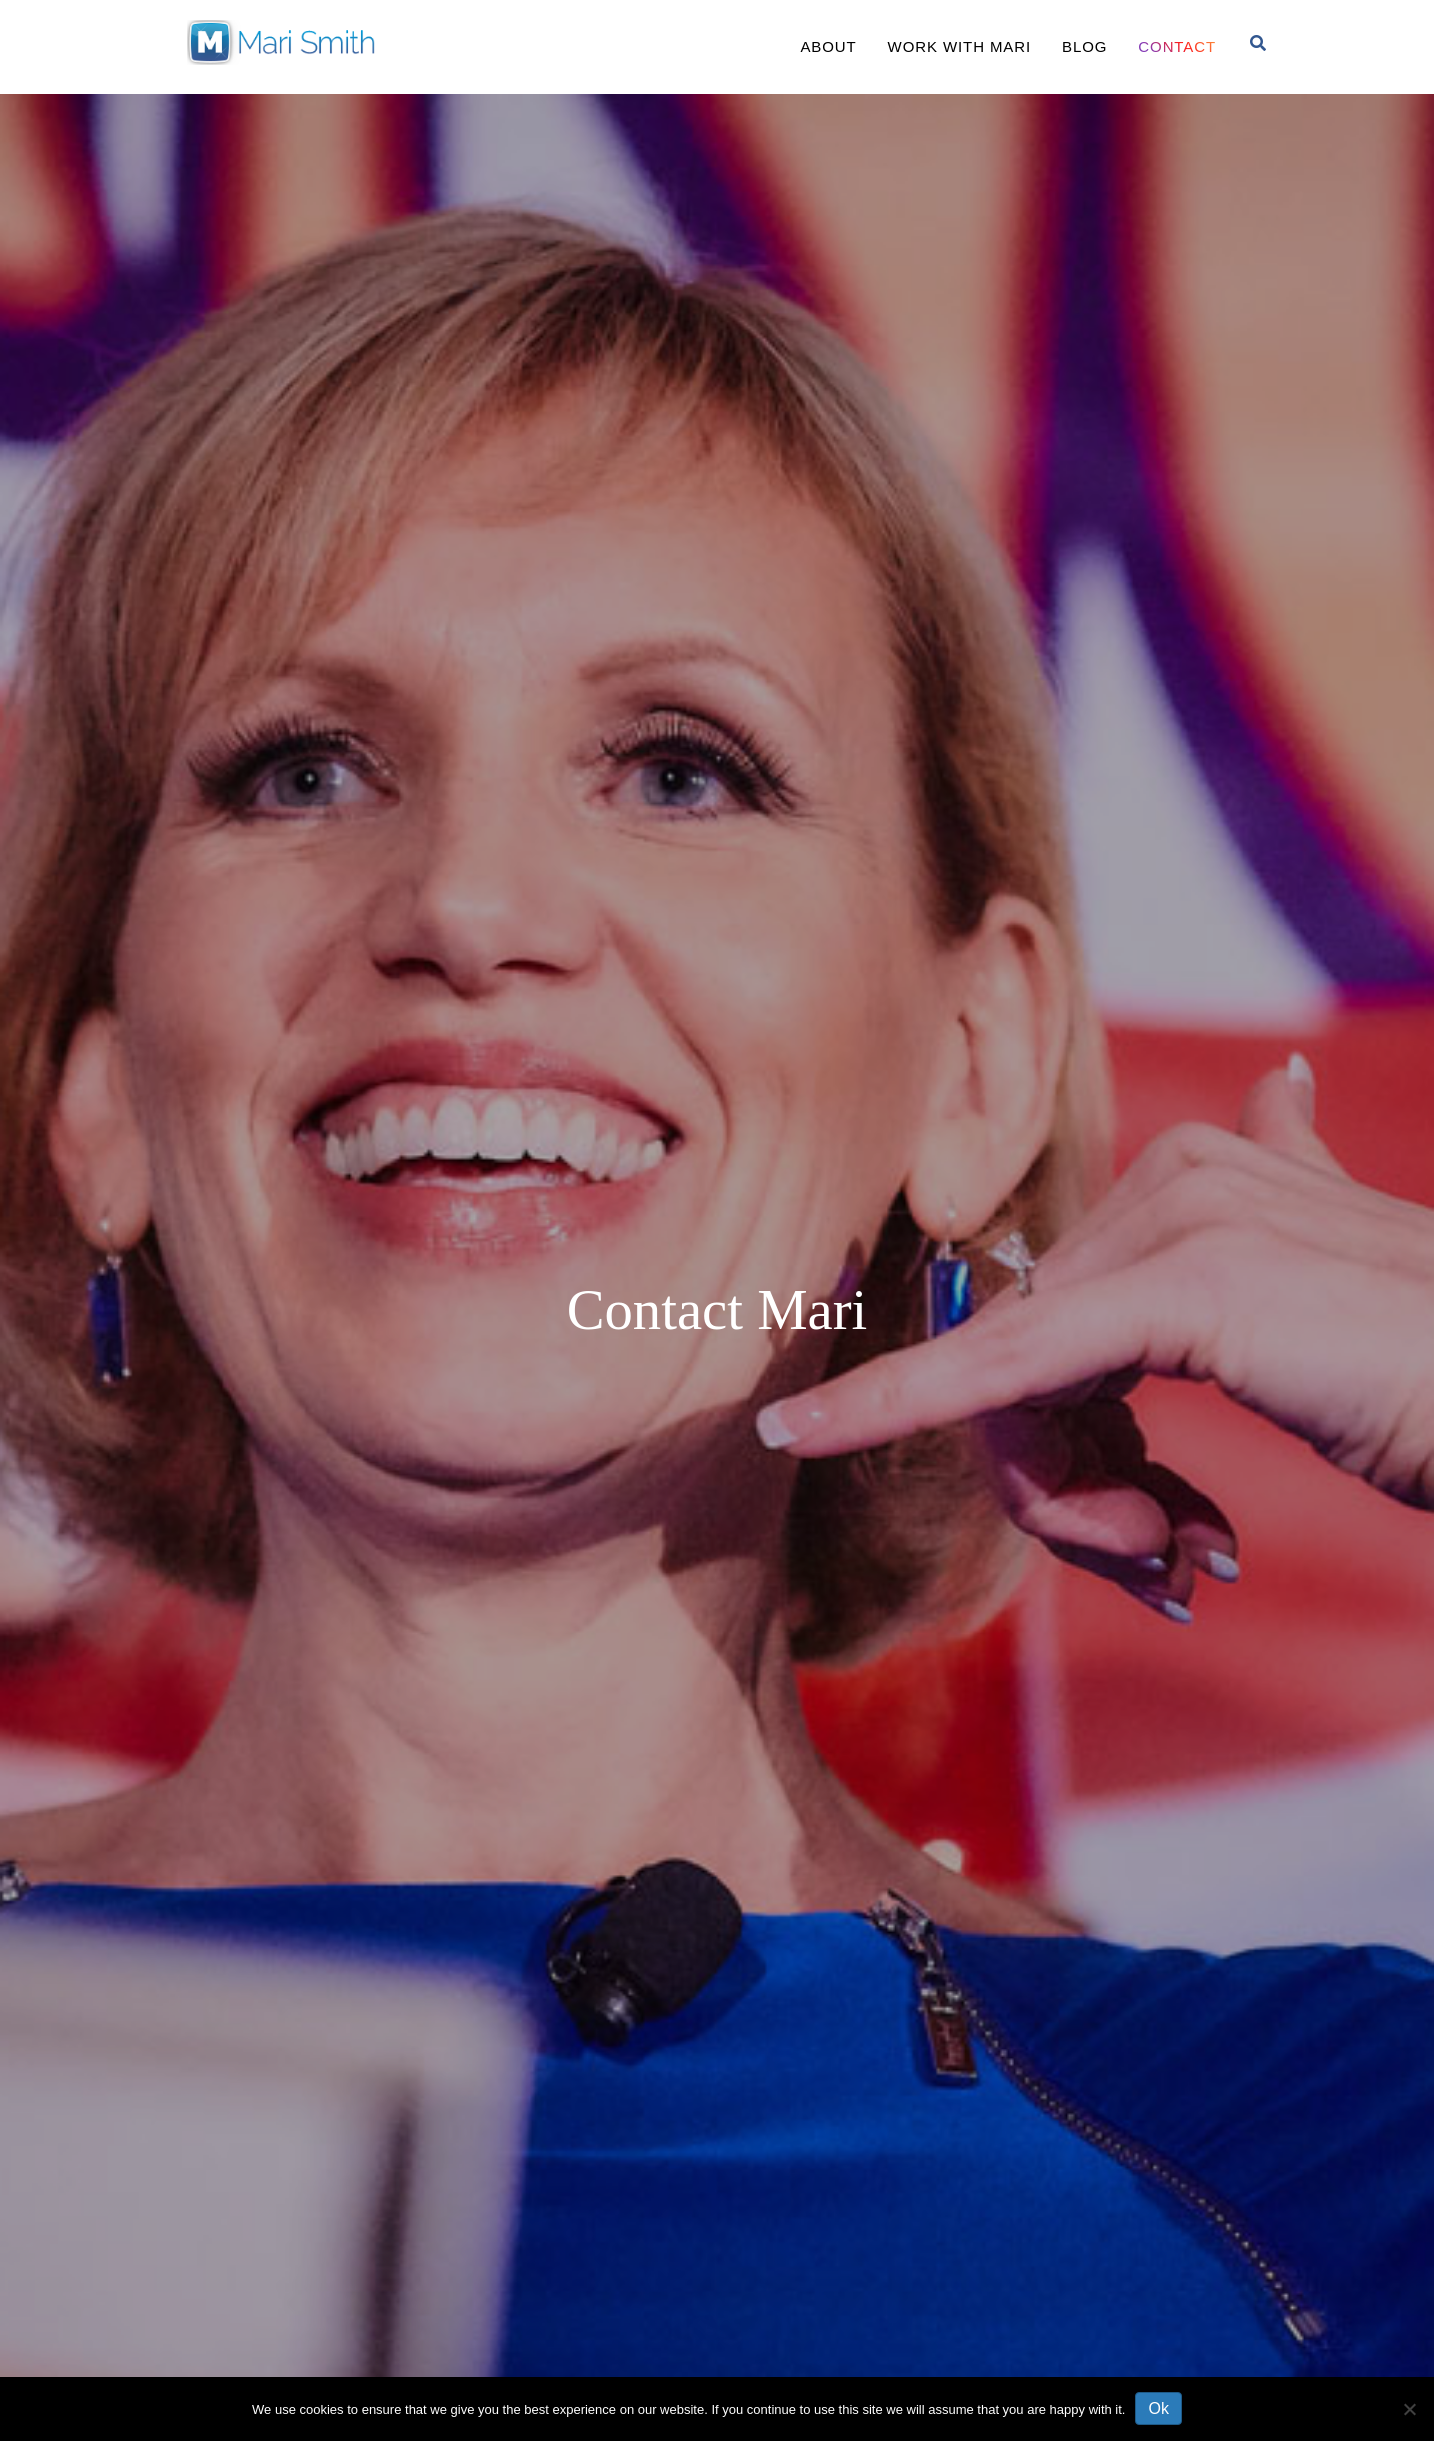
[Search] (1258, 43)
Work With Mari (959, 46)
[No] (1409, 2409)
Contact (1177, 46)
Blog (1084, 46)
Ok (1158, 2408)
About (828, 46)
